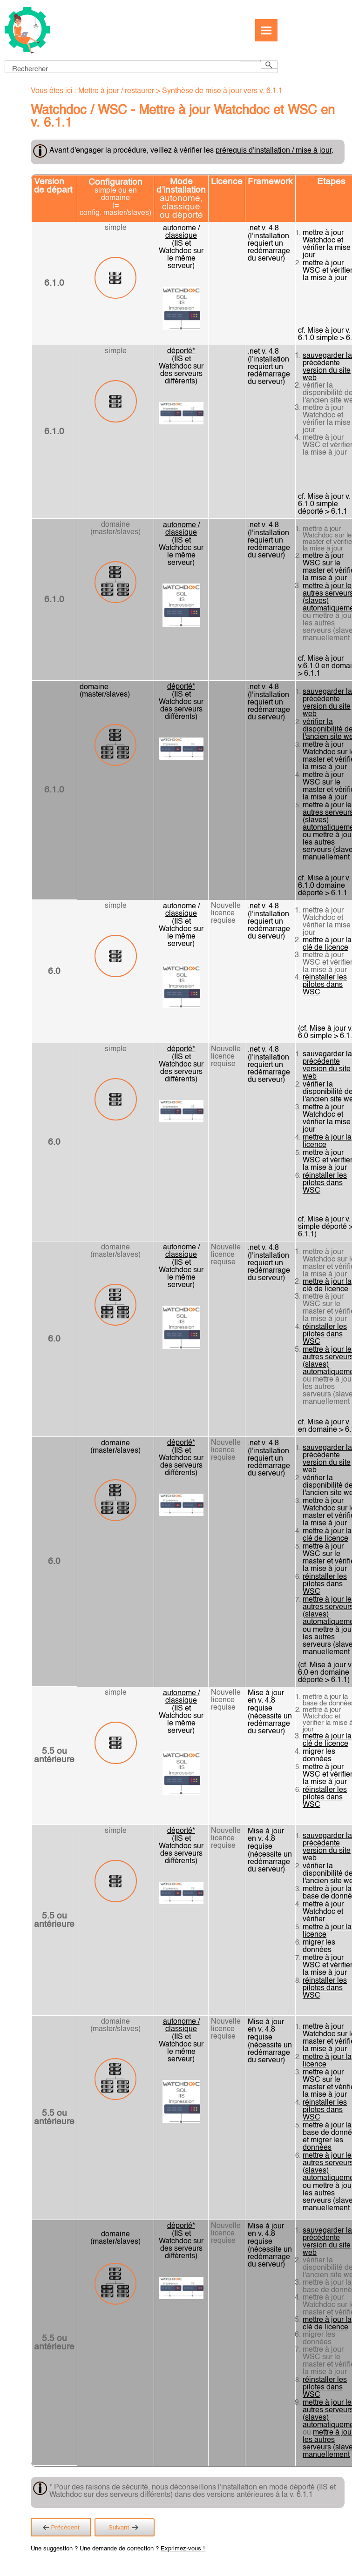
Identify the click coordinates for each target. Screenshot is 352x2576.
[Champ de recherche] (141, 66)
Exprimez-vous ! (183, 2549)
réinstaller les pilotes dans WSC (325, 985)
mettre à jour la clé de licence (327, 944)
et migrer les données (323, 2144)
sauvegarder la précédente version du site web (327, 367)
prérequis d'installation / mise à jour (274, 150)
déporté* (181, 351)
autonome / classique (181, 232)
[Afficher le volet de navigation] (266, 30)
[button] (250, 60)
